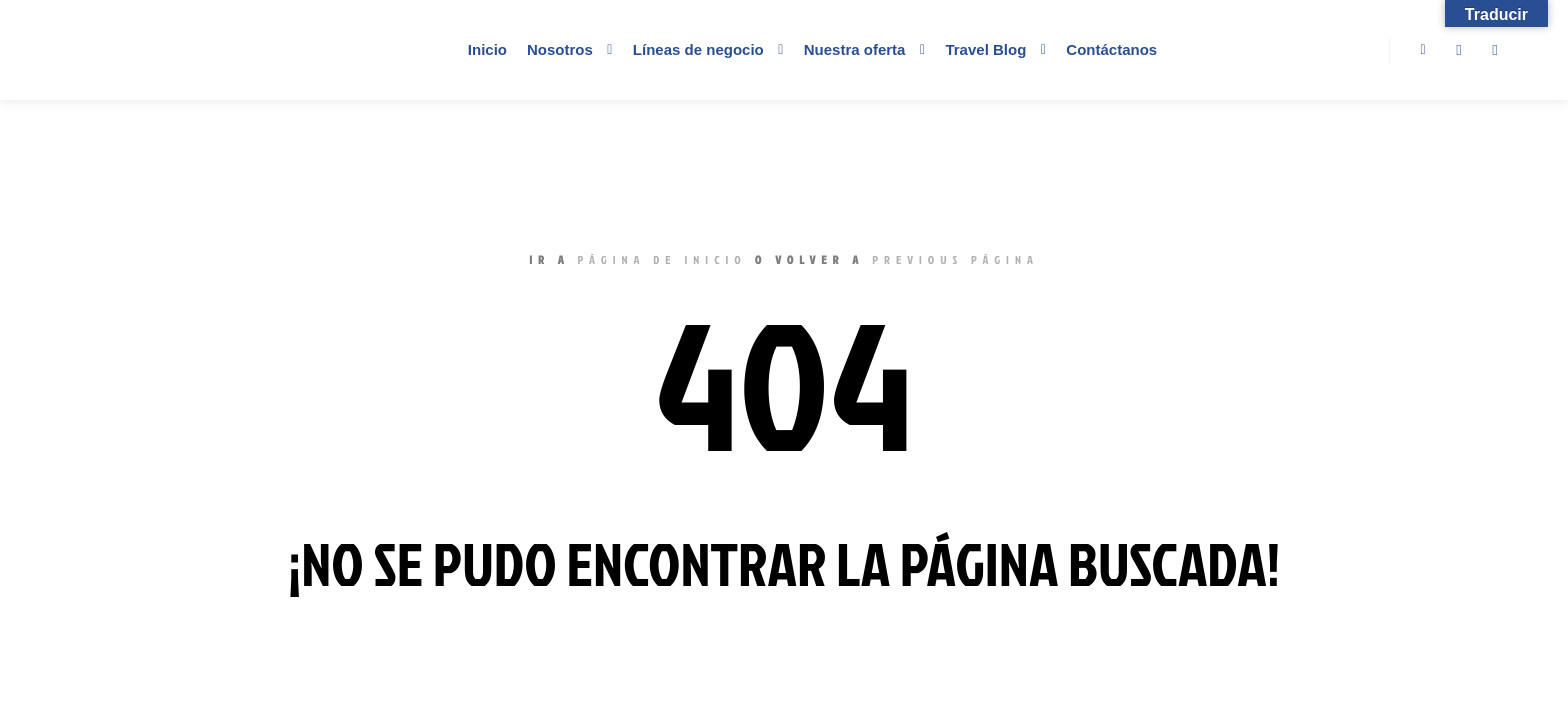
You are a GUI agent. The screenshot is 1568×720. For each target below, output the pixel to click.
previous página (955, 259)
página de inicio (662, 259)
